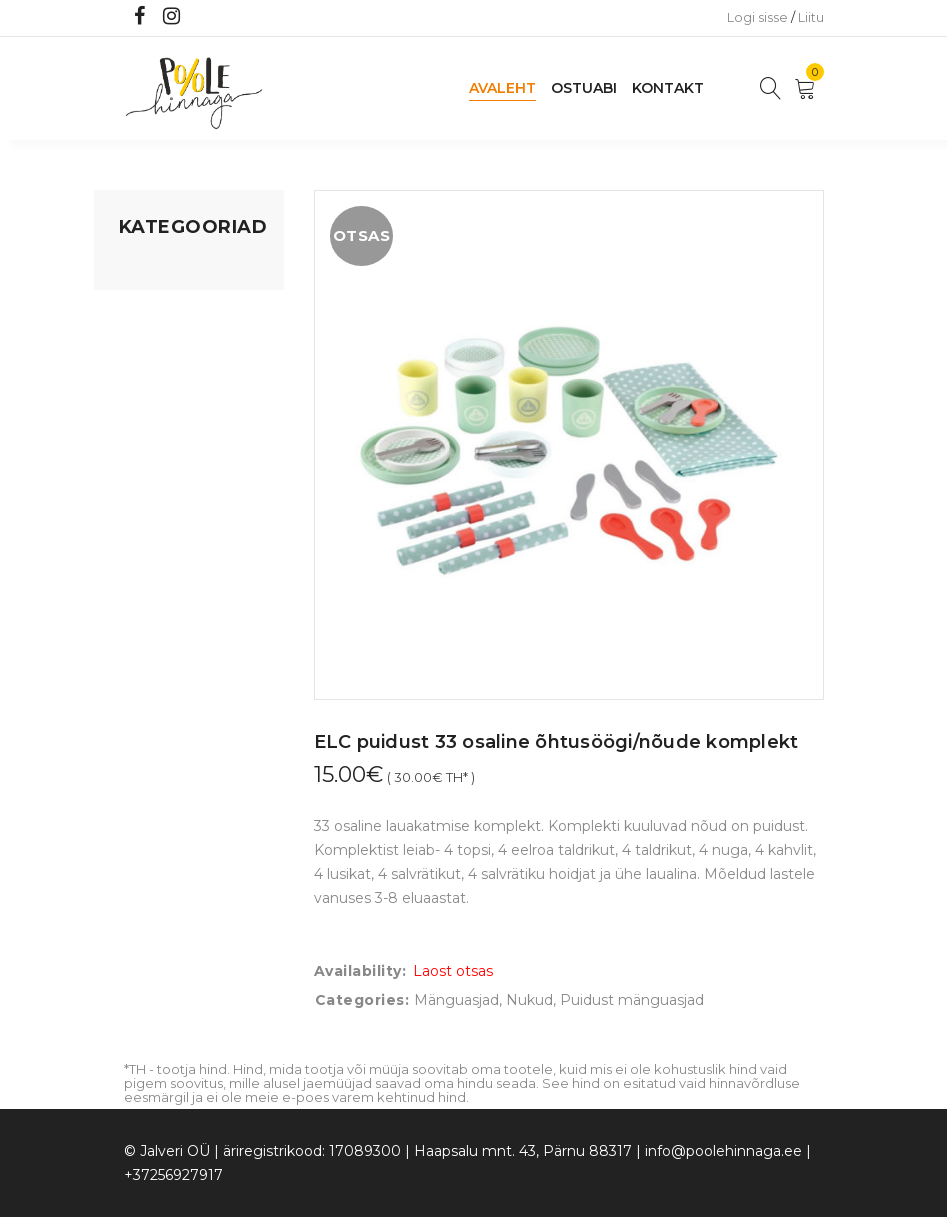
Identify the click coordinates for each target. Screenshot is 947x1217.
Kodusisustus (165, 345)
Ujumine (148, 519)
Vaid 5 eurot (160, 557)
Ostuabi (584, 88)
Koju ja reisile (163, 307)
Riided (141, 481)
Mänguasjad (161, 269)
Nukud (529, 1000)
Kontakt (668, 88)
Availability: (360, 971)
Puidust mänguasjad (632, 1000)
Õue (134, 443)
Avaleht (502, 88)
